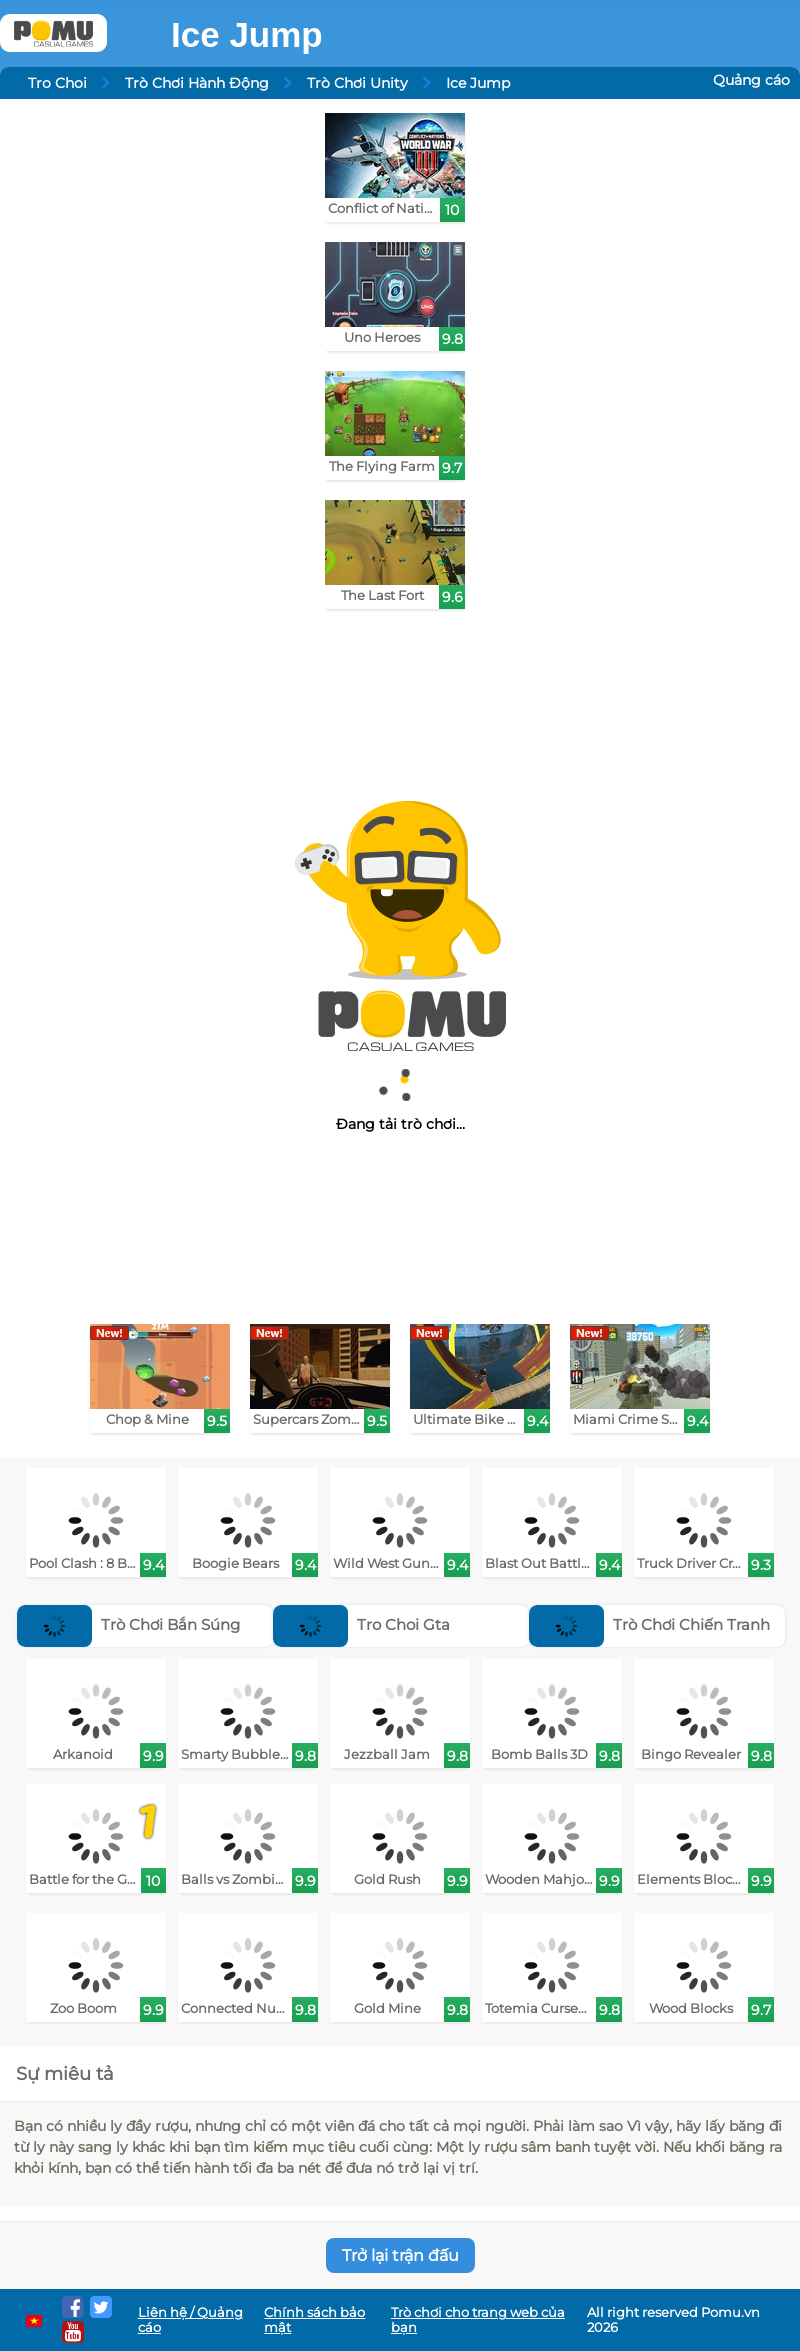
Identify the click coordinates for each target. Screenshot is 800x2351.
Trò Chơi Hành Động (197, 83)
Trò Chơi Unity (357, 83)
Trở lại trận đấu (400, 2255)
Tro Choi (57, 83)
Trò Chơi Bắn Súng (128, 1624)
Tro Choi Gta (361, 1624)
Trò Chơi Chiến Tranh (649, 1624)
